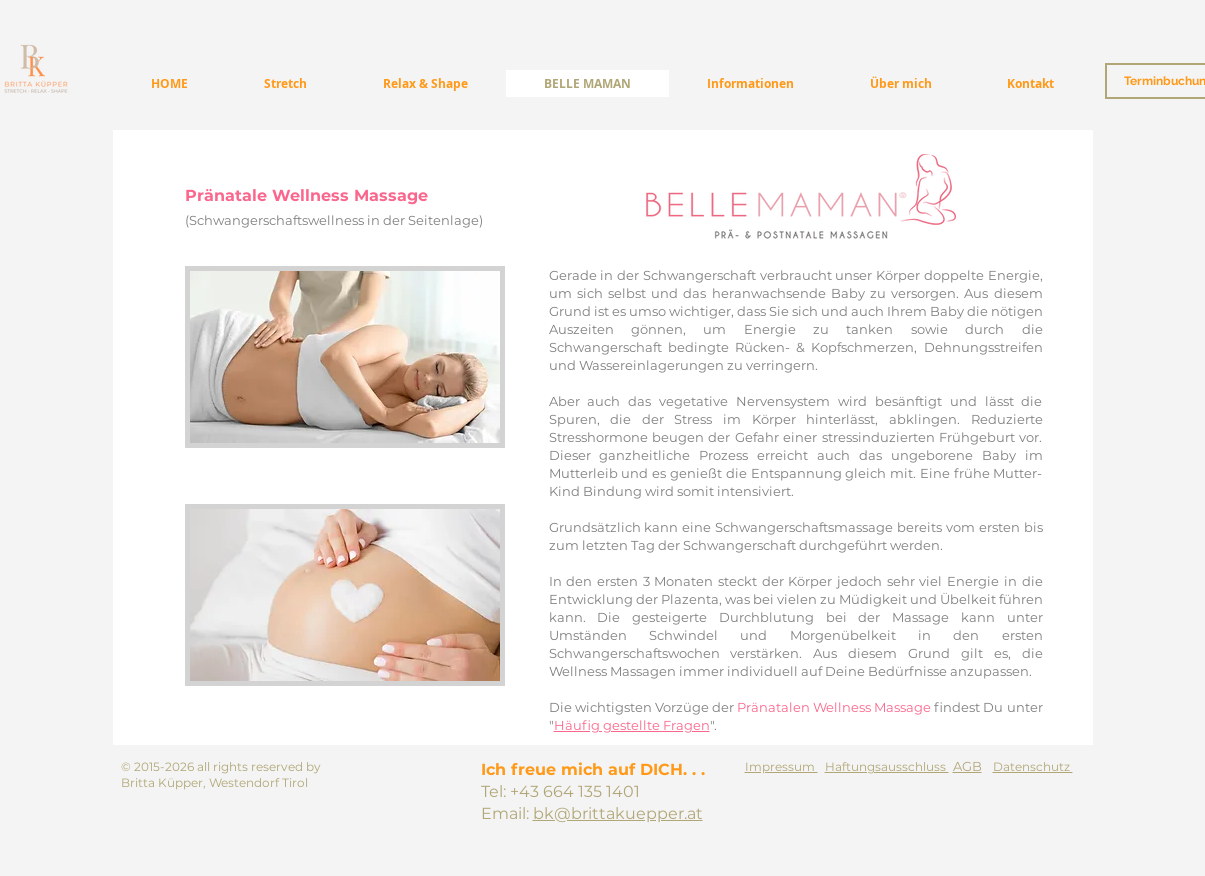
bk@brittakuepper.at (618, 813)
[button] (750, 83)
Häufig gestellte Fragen (632, 725)
